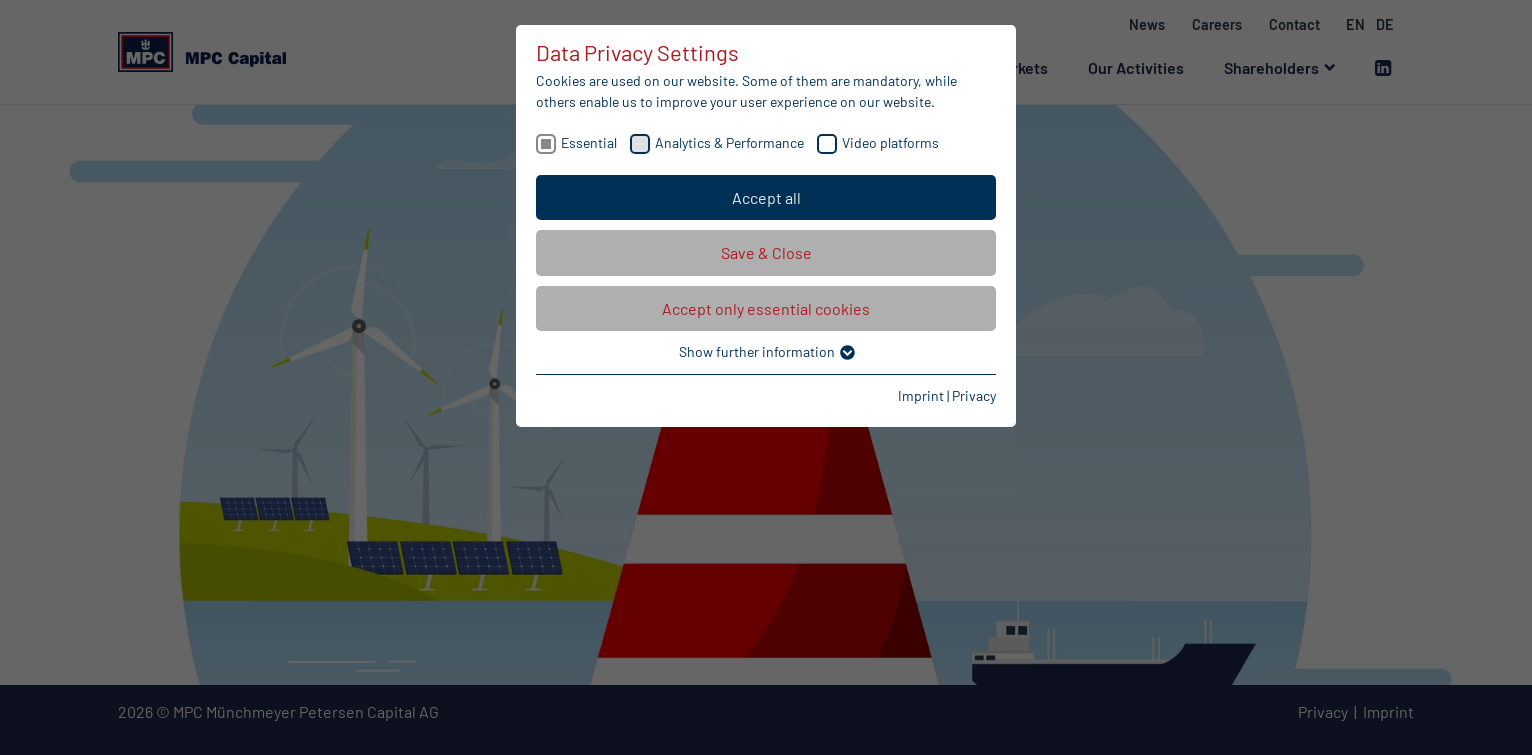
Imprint (921, 395)
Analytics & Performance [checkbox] (729, 142)
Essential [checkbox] (589, 142)
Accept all (766, 197)
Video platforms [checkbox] (890, 142)
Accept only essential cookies (766, 308)
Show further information (766, 351)
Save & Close (766, 252)
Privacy (974, 395)
